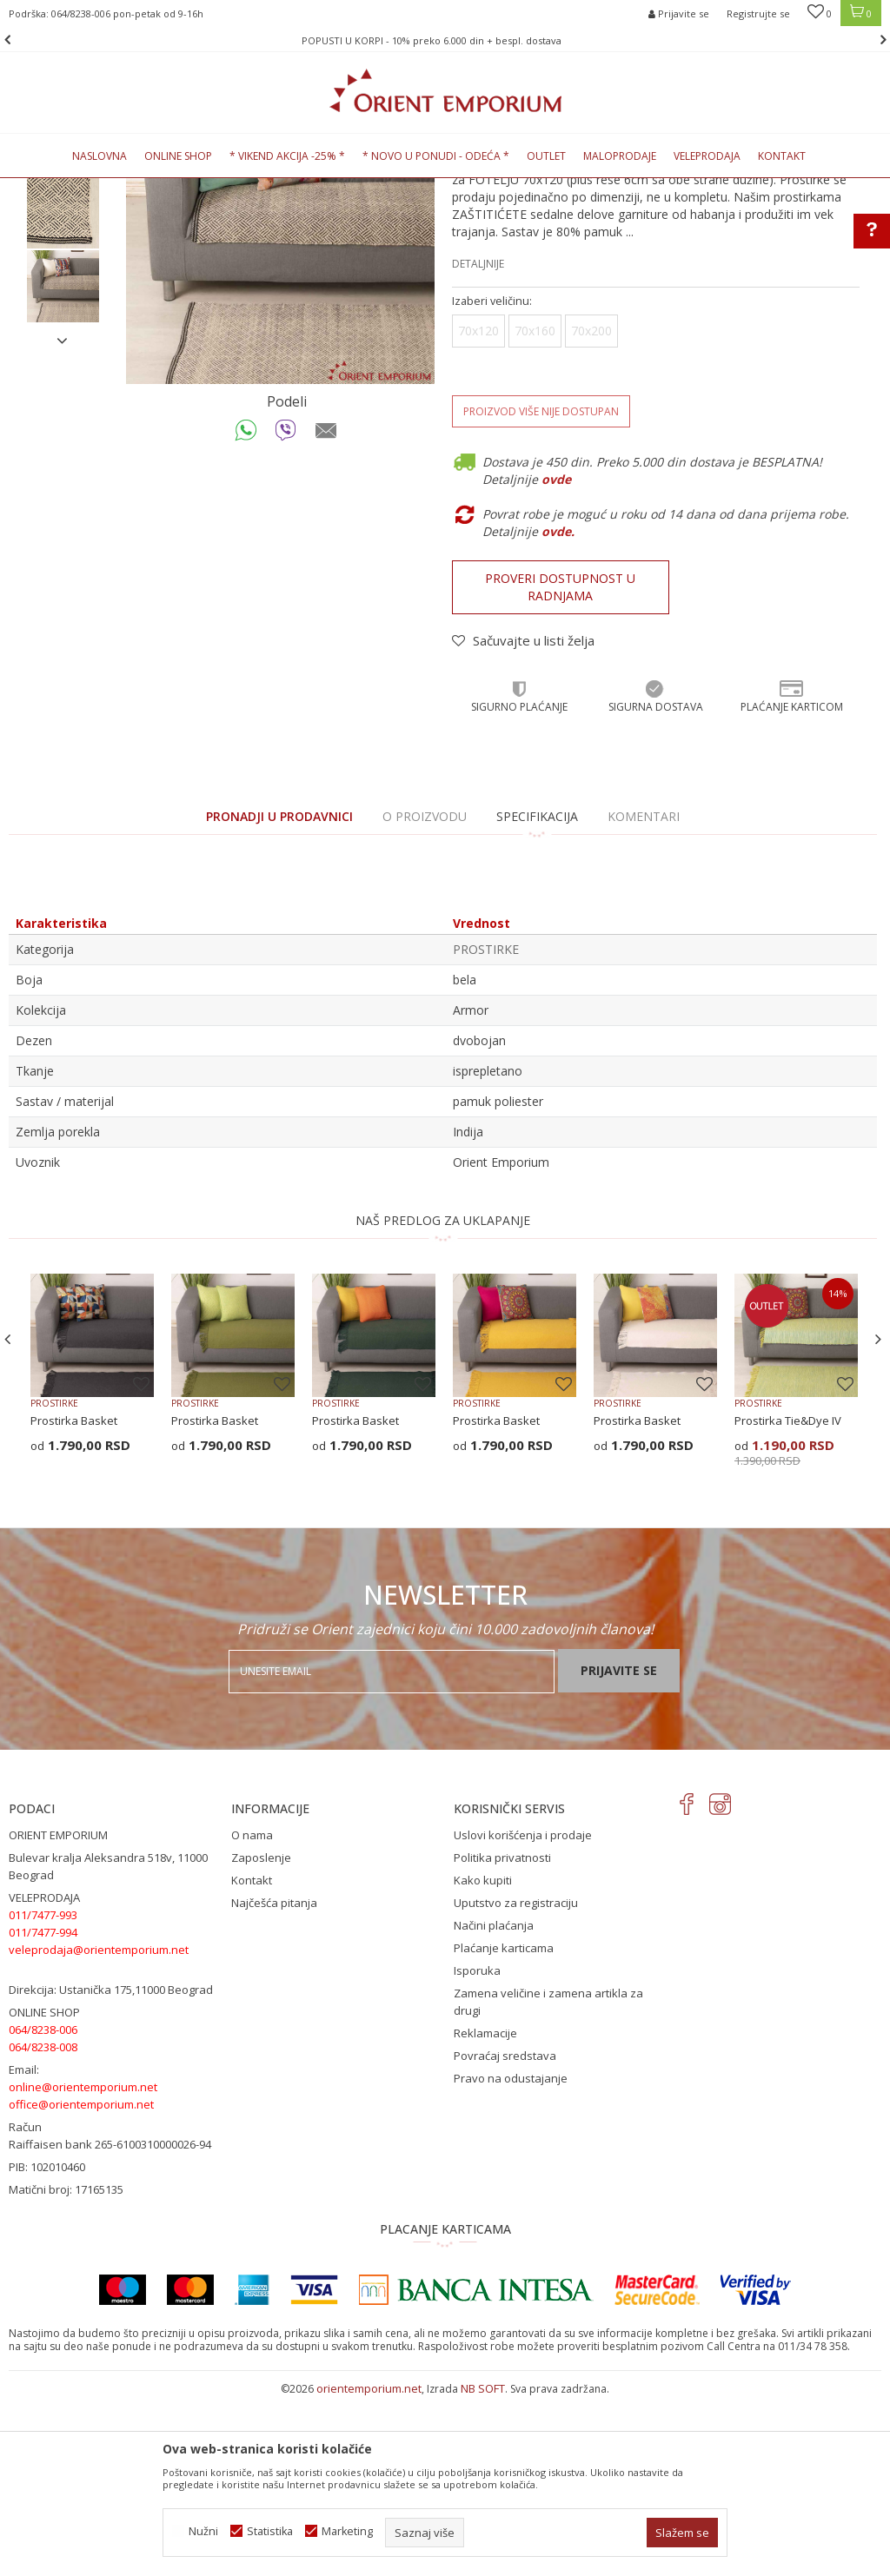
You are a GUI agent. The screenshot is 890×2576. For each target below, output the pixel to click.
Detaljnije (478, 441)
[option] (445, 40)
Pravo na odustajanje (511, 2256)
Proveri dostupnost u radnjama (560, 765)
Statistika (270, 2531)
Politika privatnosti (502, 2035)
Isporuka (477, 2148)
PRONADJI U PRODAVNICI (279, 994)
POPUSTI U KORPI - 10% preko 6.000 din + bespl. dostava (444, 40)
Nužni (203, 2531)
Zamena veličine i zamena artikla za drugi (548, 2179)
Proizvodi (129, 188)
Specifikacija (537, 994)
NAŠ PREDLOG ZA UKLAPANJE (442, 1398)
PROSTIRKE (274, 188)
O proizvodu (424, 994)
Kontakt (251, 2058)
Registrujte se (758, 13)
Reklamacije (485, 2211)
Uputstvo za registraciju (516, 2081)
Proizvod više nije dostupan (541, 589)
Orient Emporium (51, 188)
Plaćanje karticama (504, 2126)
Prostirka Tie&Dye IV (787, 1598)
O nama (252, 2013)
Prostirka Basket (73, 1598)
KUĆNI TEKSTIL (200, 188)
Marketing (347, 2531)
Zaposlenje (261, 2035)
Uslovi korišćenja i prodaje (523, 2013)
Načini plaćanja (494, 2103)
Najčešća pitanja (274, 2081)
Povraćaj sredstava (505, 2234)
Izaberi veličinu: (492, 479)
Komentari (644, 994)
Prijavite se (619, 1848)
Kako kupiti (483, 2058)
